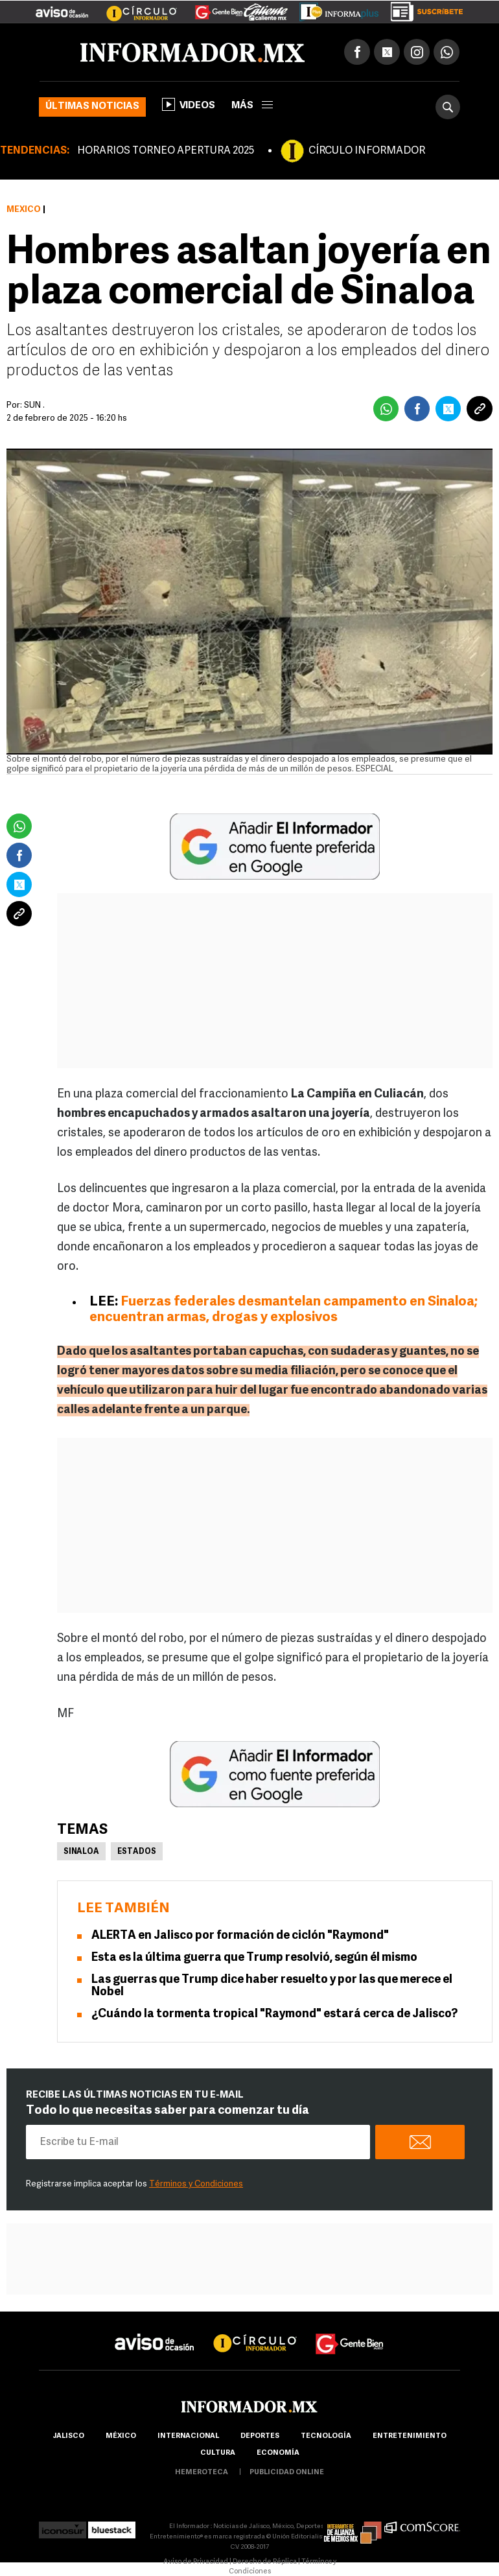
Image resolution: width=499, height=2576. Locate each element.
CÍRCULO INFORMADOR (366, 151)
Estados (136, 1852)
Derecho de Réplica (265, 2562)
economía (278, 2453)
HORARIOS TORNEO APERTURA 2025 (165, 151)
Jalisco (68, 2436)
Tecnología (326, 2436)
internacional (188, 2436)
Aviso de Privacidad (195, 2562)
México (23, 209)
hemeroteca (201, 2472)
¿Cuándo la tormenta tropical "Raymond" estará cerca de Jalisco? (274, 2014)
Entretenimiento (410, 2436)
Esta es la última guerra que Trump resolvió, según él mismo (254, 1958)
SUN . (34, 405)
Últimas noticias (92, 106)
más (252, 106)
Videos (188, 104)
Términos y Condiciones (196, 2184)
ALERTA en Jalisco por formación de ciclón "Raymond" (240, 1936)
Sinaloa (81, 1852)
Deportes (259, 2436)
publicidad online (287, 2472)
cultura (217, 2453)
